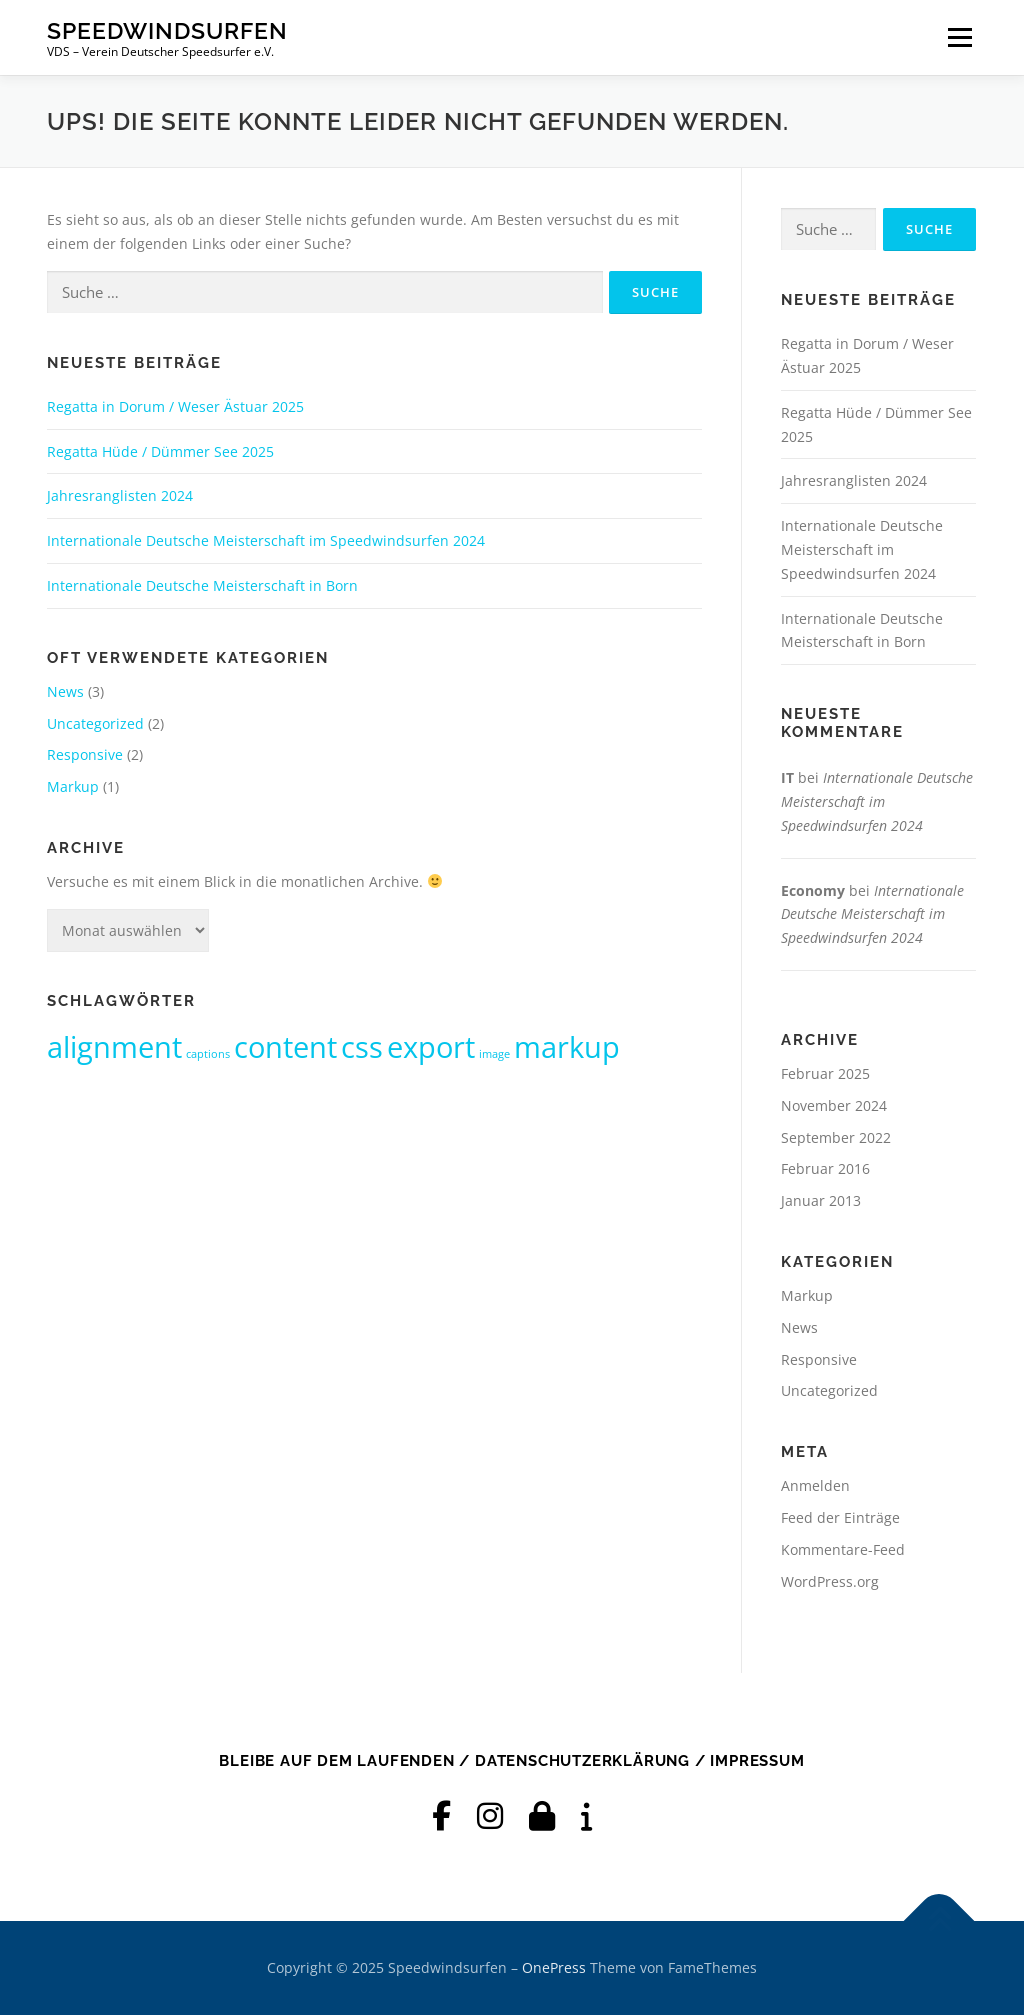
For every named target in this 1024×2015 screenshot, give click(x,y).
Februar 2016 (825, 1168)
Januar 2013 (821, 1200)
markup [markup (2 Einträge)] (567, 1047)
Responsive (85, 754)
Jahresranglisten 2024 (120, 495)
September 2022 (836, 1137)
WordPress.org (830, 1581)
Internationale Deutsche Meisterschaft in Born (202, 585)
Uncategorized (95, 723)
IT (787, 777)
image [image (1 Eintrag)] (494, 1054)
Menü (959, 37)
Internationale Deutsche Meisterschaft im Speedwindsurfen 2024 (266, 540)
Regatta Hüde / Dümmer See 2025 (160, 451)
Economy (813, 890)
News (65, 691)
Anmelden (815, 1485)
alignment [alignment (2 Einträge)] (114, 1047)
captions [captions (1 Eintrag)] (208, 1054)
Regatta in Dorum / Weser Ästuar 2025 (175, 406)
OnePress (554, 1967)
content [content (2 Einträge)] (285, 1047)
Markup (73, 786)
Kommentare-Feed (843, 1549)
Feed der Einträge (840, 1517)
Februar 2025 (825, 1073)
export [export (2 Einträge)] (431, 1047)
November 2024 (834, 1105)
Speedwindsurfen (167, 30)
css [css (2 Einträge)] (362, 1047)
